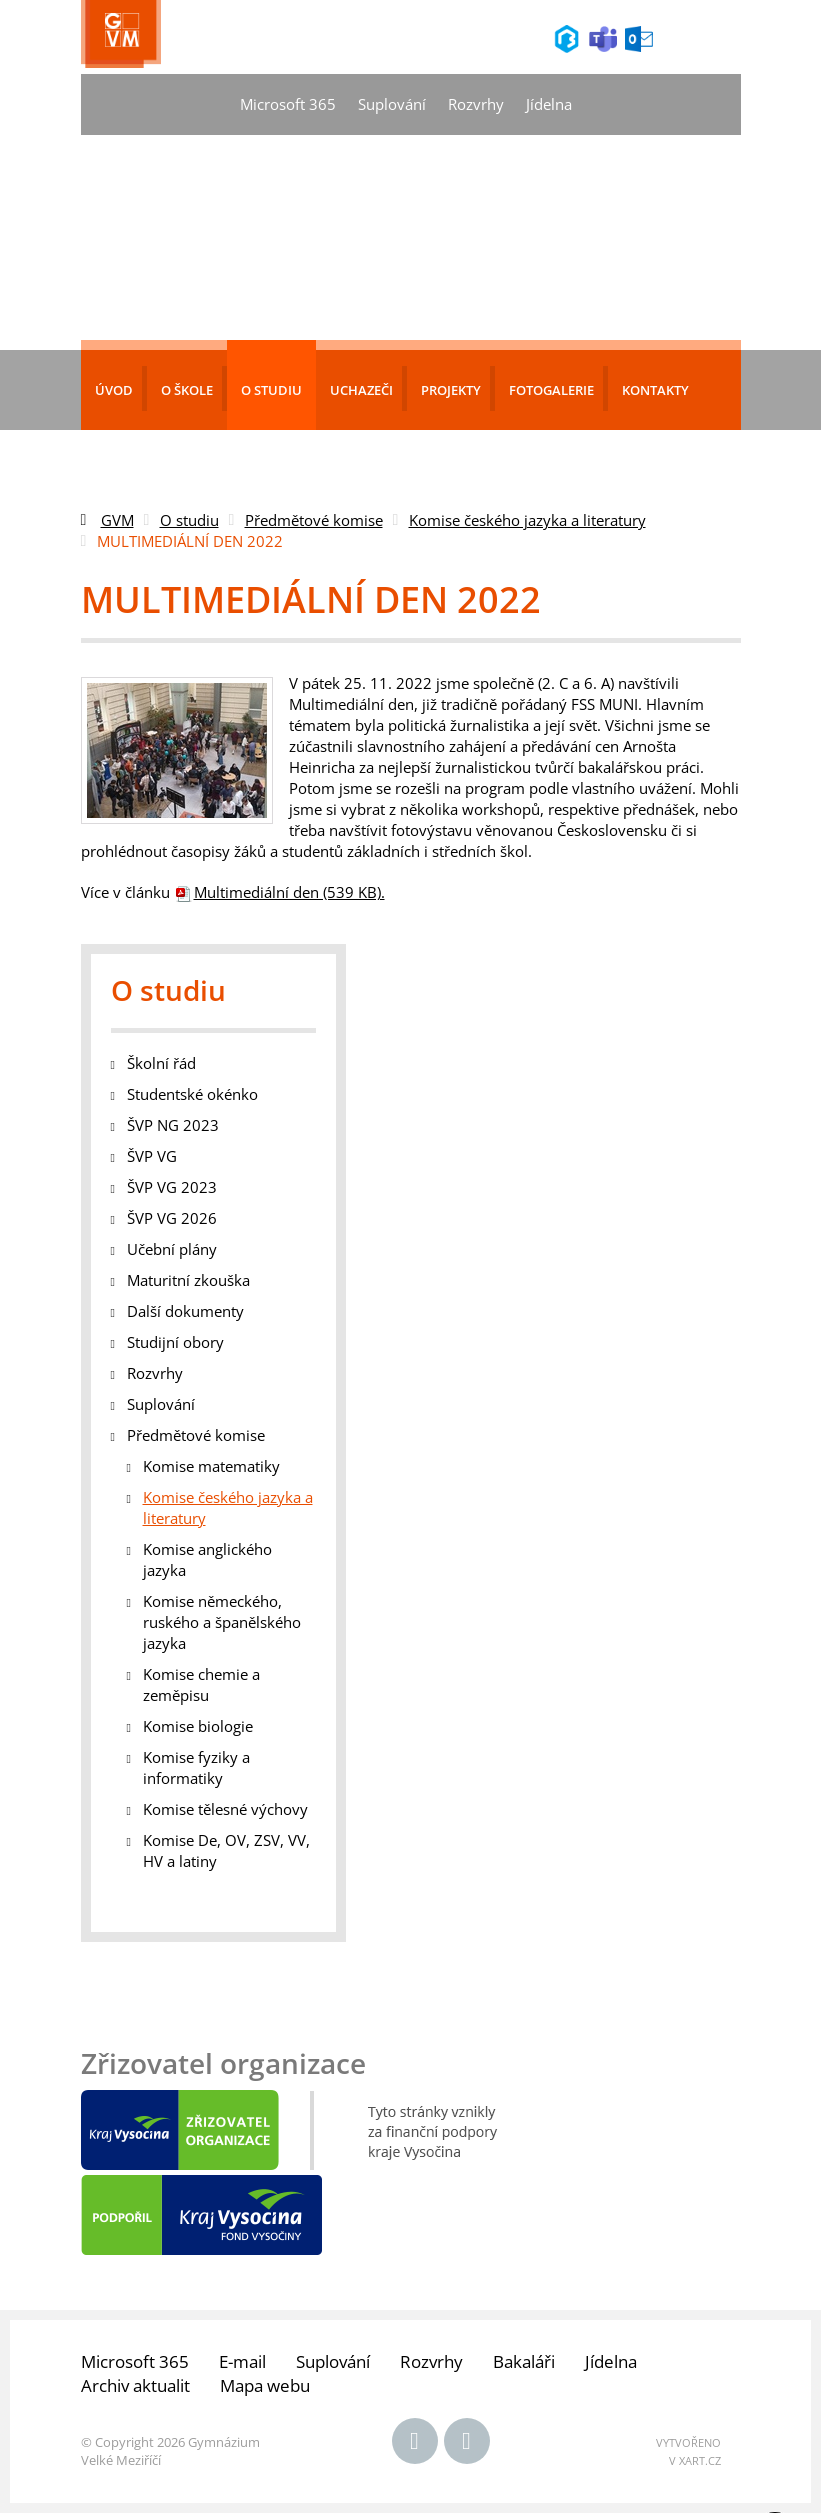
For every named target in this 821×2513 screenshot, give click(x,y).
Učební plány (172, 1249)
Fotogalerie (551, 390)
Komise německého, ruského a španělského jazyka (222, 1622)
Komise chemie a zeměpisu (201, 1684)
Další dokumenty (185, 1311)
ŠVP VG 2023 (172, 1187)
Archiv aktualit (135, 2385)
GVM (117, 520)
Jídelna (549, 104)
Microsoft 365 (288, 104)
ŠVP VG (152, 1156)
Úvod (114, 390)
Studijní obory (175, 1342)
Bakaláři (524, 2361)
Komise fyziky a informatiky (196, 1767)
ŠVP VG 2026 (172, 1218)
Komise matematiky (211, 1466)
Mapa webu (265, 2385)
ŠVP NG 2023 (173, 1125)
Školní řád (161, 1063)
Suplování (392, 104)
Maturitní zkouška (188, 1280)
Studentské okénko (192, 1094)
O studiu (271, 390)
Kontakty (655, 390)
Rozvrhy (476, 104)
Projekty (451, 390)
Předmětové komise (314, 520)
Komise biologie (198, 1726)
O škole (187, 390)
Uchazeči (361, 390)
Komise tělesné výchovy (225, 1809)
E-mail (242, 2361)
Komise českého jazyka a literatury (527, 520)
